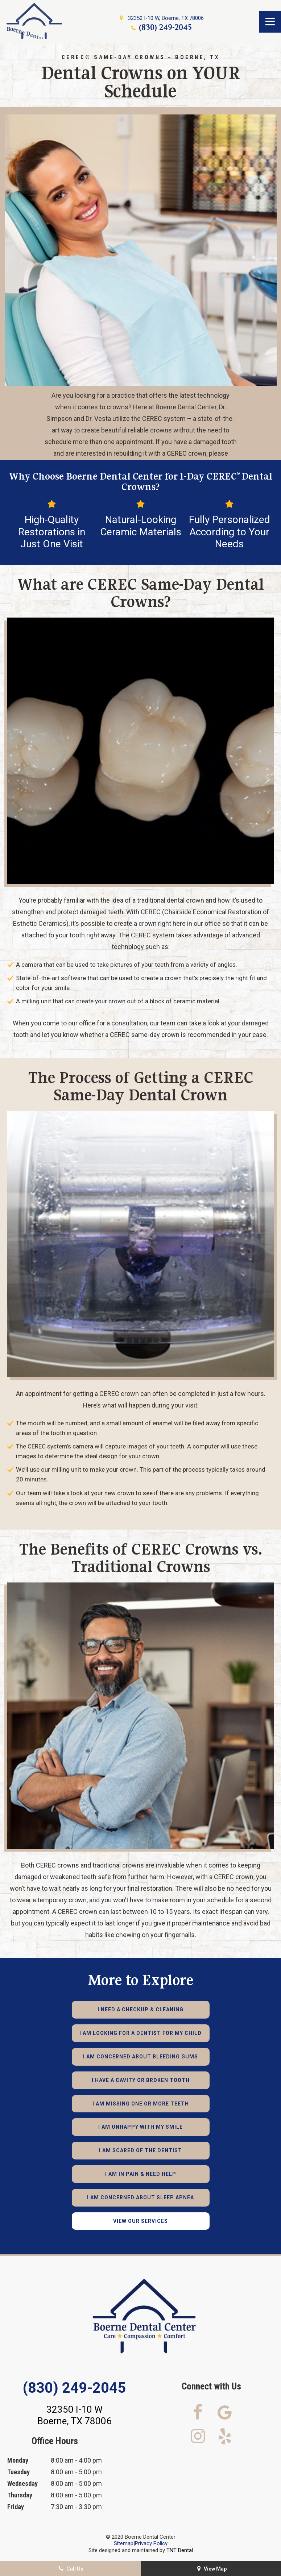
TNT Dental (179, 2550)
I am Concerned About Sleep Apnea (140, 2197)
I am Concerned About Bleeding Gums (140, 2056)
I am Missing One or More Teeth (140, 2104)
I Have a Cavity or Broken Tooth (141, 2080)
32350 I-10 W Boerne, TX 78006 (74, 2415)
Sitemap (123, 2543)
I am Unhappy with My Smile (140, 2127)
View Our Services (140, 2221)
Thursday (19, 2495)
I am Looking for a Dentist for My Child (140, 2033)
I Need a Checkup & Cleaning (140, 2009)
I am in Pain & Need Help (140, 2174)
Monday (17, 2460)
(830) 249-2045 (161, 27)
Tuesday (18, 2472)
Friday (15, 2506)
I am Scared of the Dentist (140, 2150)
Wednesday (22, 2483)
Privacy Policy (151, 2543)
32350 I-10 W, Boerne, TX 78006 (160, 18)
